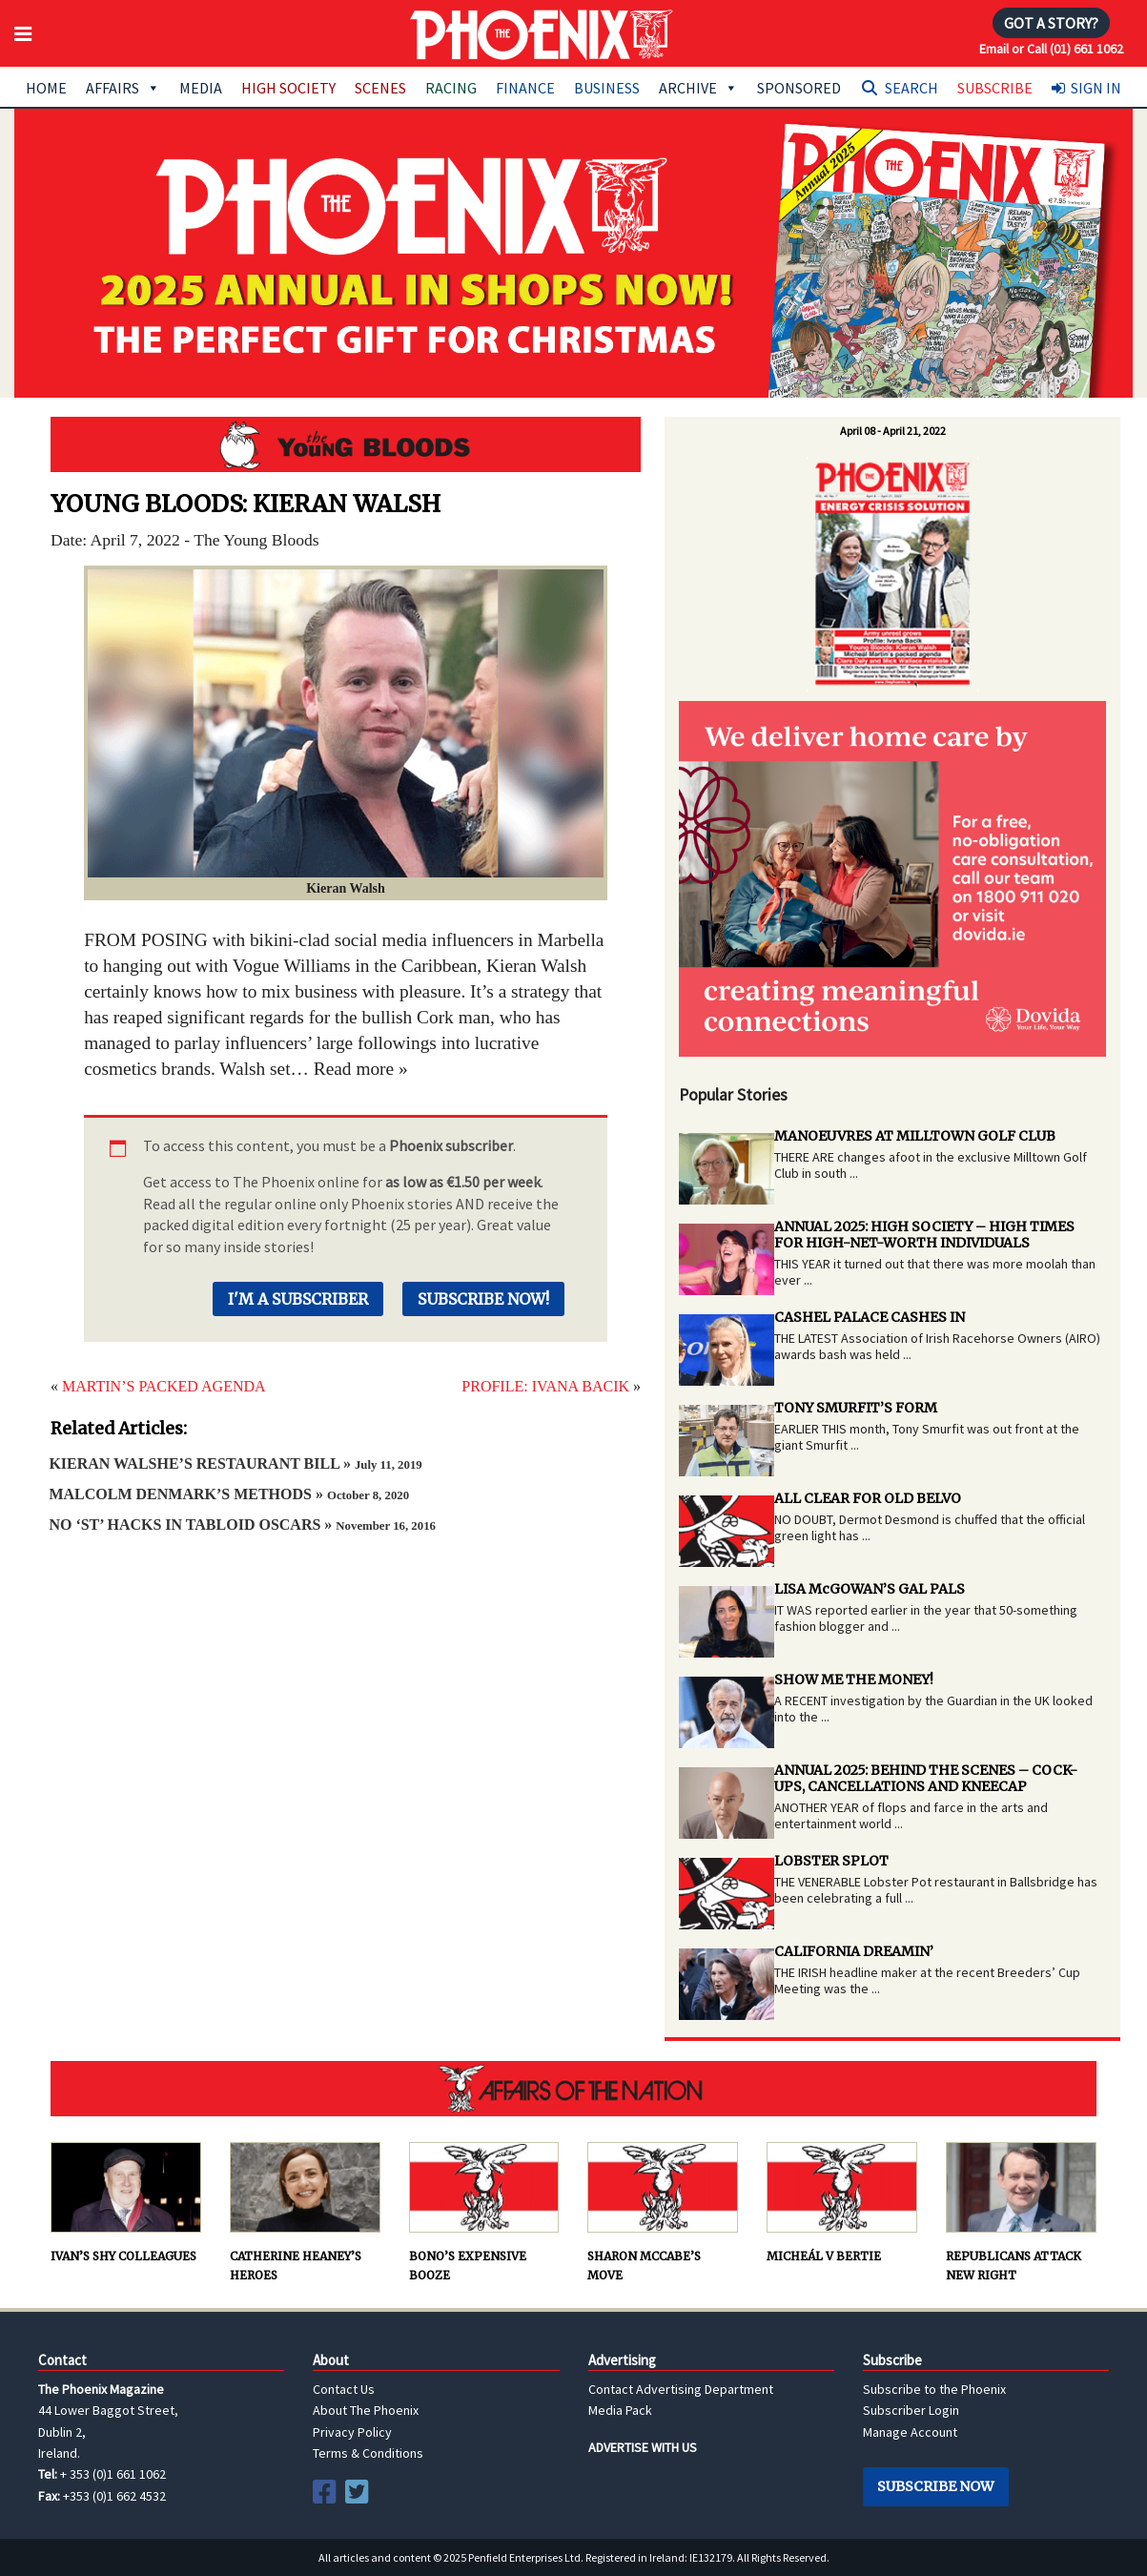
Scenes (380, 87)
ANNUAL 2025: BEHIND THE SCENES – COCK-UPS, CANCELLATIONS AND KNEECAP (925, 1778)
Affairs (123, 87)
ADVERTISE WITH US (642, 2447)
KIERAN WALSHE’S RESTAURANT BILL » (235, 1463)
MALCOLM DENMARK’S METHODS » (229, 1494)
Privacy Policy (352, 2432)
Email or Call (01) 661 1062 (1051, 48)
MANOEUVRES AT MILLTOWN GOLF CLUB (914, 1135)
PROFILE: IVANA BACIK (545, 1386)
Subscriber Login (911, 2410)
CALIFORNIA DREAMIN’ (853, 1951)
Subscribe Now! (483, 1299)
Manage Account (910, 2432)
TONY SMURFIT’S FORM (855, 1407)
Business (607, 87)
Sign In (1096, 87)
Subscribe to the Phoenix (934, 2389)
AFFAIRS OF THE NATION (573, 2088)
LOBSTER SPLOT (831, 1860)
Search (911, 87)
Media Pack (620, 2410)
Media (200, 87)
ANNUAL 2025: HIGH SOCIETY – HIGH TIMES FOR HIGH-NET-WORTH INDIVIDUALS (924, 1234)
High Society (288, 87)
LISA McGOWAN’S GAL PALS (869, 1588)
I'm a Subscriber (298, 1299)
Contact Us (344, 2389)
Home (46, 87)
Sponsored (799, 87)
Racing (451, 87)
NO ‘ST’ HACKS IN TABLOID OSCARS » (242, 1524)
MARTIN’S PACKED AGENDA (164, 1386)
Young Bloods (346, 444)
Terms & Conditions (368, 2453)
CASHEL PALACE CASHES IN (869, 1317)
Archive (698, 87)
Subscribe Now (935, 2486)
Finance (525, 87)
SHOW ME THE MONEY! (853, 1679)
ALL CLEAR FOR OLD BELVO (867, 1498)
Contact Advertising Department (680, 2389)
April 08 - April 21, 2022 (893, 430)
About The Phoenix (366, 2410)
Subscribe (995, 87)
